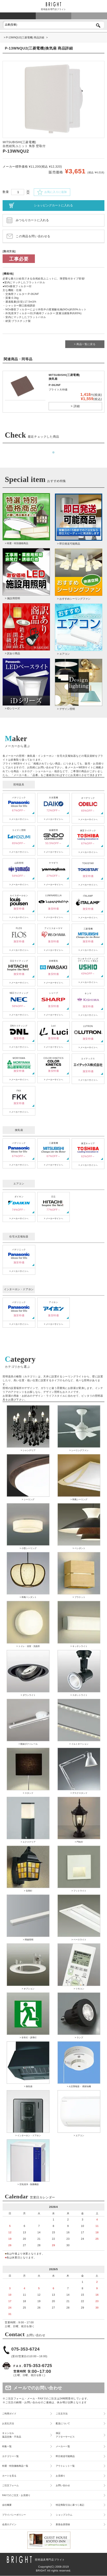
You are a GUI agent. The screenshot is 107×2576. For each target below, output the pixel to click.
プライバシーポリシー (14, 2514)
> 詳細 (75, 406)
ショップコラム (64, 2514)
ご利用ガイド (9, 2413)
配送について (63, 2423)
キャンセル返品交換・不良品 (11, 2435)
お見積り (60, 2475)
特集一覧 (7, 2446)
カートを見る (9, 2475)
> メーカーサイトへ (19, 819)
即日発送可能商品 (65, 2456)
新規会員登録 (63, 2524)
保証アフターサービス (65, 2435)
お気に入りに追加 (52, 192)
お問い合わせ (63, 2485)
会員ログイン (9, 2524)
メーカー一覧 (63, 2446)
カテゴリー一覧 (10, 2456)
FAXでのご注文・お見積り (16, 2495)
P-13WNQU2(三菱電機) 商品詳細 (25, 37)
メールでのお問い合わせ (37, 2387)
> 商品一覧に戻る (85, 344)
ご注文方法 (62, 2413)
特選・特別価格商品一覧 (15, 2466)
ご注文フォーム (10, 2485)
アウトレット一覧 (65, 2466)
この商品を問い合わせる (33, 236)
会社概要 (7, 2505)
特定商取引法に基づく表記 (70, 2505)
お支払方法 (8, 2423)
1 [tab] (53, 452)
